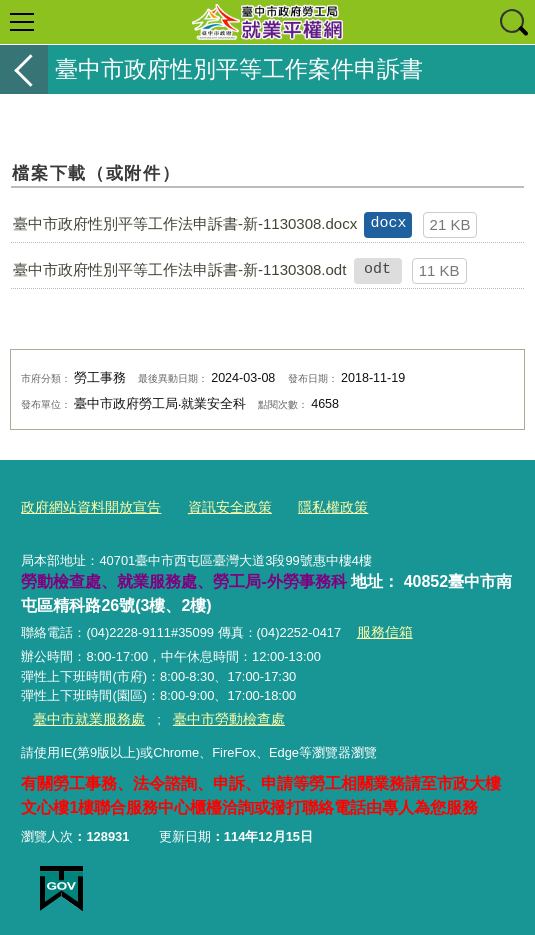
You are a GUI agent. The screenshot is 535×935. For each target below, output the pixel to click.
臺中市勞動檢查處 (215, 714)
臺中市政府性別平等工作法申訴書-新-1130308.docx (185, 223)
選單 (22, 22)
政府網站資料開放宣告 (86, 505)
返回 (24, 69)
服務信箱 (382, 629)
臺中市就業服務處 (85, 714)
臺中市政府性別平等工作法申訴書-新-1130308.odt (179, 269)
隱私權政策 (314, 505)
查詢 (513, 22)
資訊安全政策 (217, 505)
